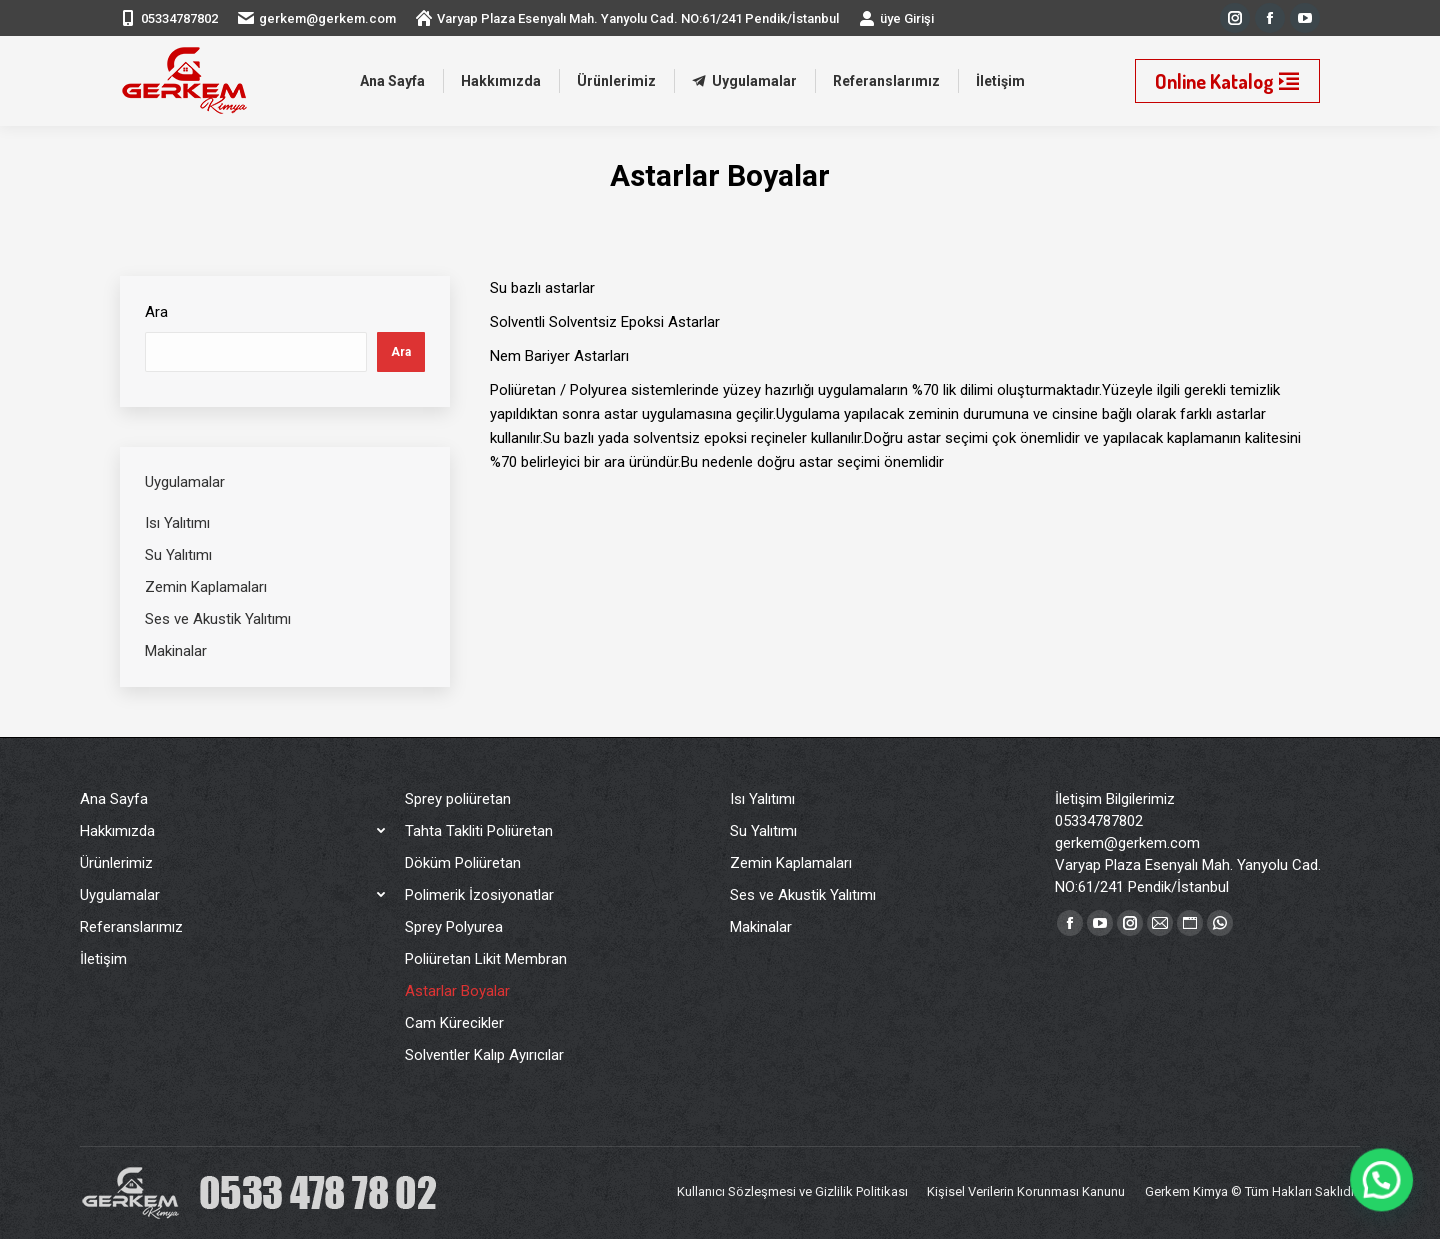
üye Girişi (896, 18)
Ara (156, 312)
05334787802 (179, 18)
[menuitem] (392, 81)
